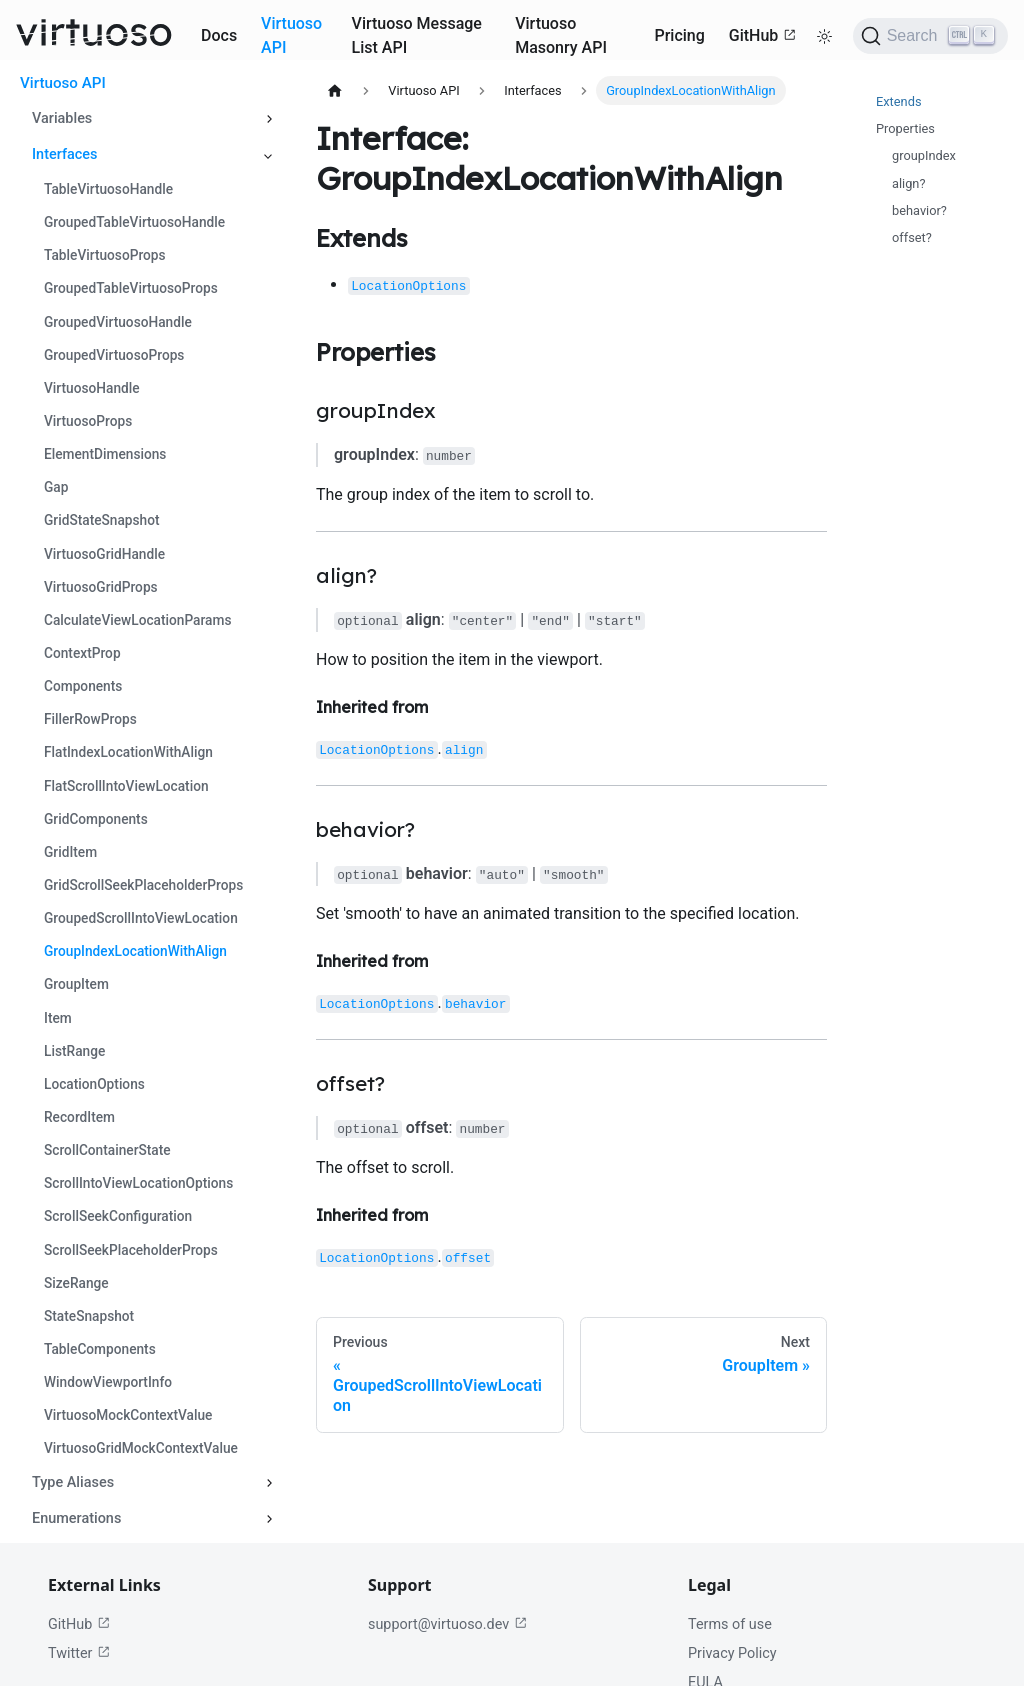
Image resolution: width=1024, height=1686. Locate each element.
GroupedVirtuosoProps (114, 355)
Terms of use (730, 1624)
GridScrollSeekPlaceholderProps (143, 885)
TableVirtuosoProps (105, 255)
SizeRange (76, 1283)
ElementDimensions (105, 454)
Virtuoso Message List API (417, 35)
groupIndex (924, 155)
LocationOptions (94, 1084)
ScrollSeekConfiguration (118, 1216)
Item (58, 1018)
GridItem (70, 852)
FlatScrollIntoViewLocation (126, 786)
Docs (219, 35)
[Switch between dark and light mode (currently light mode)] (825, 36)
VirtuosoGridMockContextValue (141, 1448)
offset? (912, 237)
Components (83, 686)
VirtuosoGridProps (101, 587)
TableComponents (100, 1349)
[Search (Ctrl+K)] (930, 36)
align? (909, 183)
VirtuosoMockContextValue (128, 1415)
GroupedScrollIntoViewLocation (141, 918)
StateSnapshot (89, 1316)
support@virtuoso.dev (447, 1624)
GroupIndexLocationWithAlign (135, 951)
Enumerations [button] (76, 1518)
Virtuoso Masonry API (561, 35)
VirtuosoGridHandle (104, 554)
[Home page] (335, 90)
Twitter (79, 1653)
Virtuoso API (291, 35)
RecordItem (79, 1117)
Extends (898, 101)
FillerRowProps (90, 719)
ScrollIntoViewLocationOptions (138, 1183)
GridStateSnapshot (102, 520)
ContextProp (82, 653)
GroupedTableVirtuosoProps (131, 288)
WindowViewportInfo (108, 1382)
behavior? (919, 210)
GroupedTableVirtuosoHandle (134, 222)
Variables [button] (62, 118)
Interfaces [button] (64, 154)
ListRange (74, 1051)
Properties (905, 128)
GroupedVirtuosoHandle (118, 322)
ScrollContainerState (107, 1150)
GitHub (763, 35)
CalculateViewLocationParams (137, 620)
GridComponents (96, 819)
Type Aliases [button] (73, 1482)
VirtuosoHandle (92, 388)
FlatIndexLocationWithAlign (128, 752)
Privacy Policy (732, 1653)
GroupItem (76, 984)
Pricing (679, 35)
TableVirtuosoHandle (108, 189)
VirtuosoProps (88, 421)
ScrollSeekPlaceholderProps (131, 1250)
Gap (56, 487)
